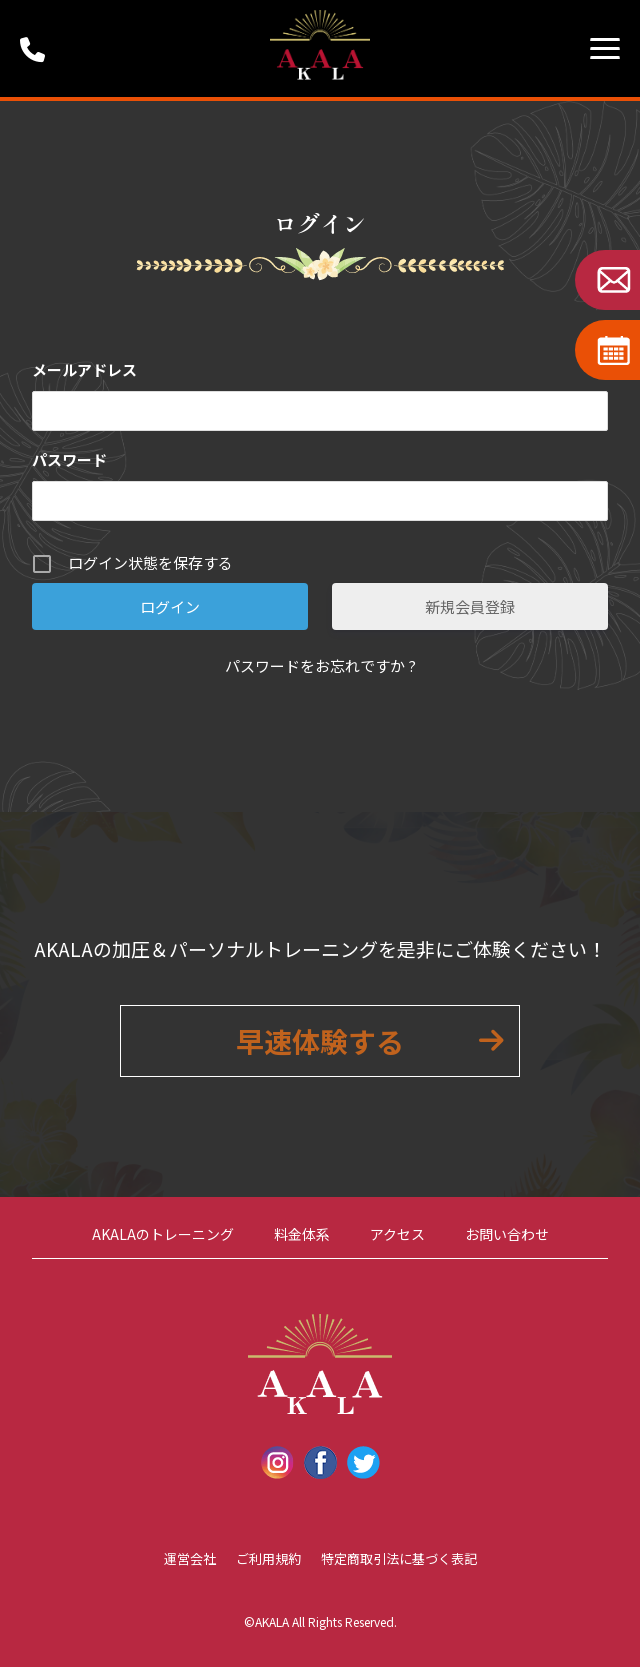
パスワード (69, 459)
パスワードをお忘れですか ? (320, 665)
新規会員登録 (470, 606)
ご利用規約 (268, 1558)
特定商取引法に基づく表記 (399, 1558)
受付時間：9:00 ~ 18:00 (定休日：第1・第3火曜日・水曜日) (40, 48)
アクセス (397, 1234)
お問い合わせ (507, 1234)
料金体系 (302, 1234)
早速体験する (320, 1041)
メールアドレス (84, 369)
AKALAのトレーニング (163, 1234)
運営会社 (190, 1558)
